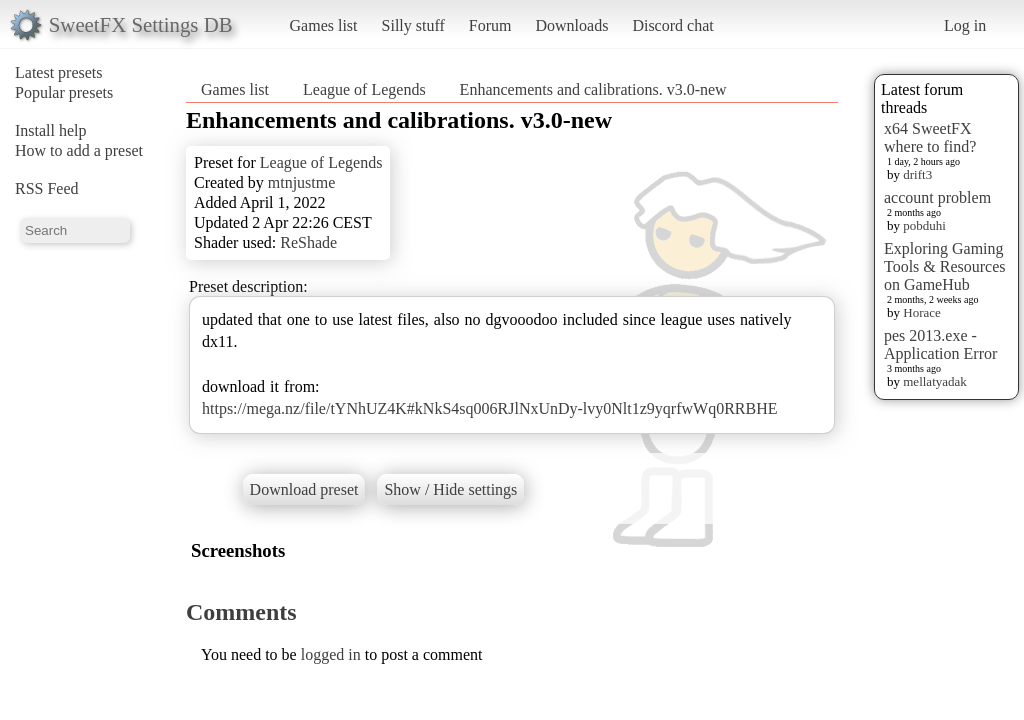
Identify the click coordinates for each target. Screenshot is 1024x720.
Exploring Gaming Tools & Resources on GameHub (945, 266)
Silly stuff (413, 25)
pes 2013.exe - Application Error (940, 344)
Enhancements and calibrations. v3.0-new (593, 89)
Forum (490, 25)
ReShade (308, 242)
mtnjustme (302, 182)
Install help (51, 130)
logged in (331, 654)
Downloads (571, 25)
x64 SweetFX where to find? (930, 137)
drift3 (917, 174)
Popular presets (64, 92)
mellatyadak (935, 381)
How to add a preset (79, 150)
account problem (937, 197)
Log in (965, 25)
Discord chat (672, 25)
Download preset (304, 489)
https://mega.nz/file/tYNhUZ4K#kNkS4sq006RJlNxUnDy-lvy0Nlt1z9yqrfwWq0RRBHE (490, 408)
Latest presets (59, 72)
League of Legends (364, 89)
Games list (324, 25)
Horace (922, 312)
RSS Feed (47, 188)
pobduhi (924, 225)
